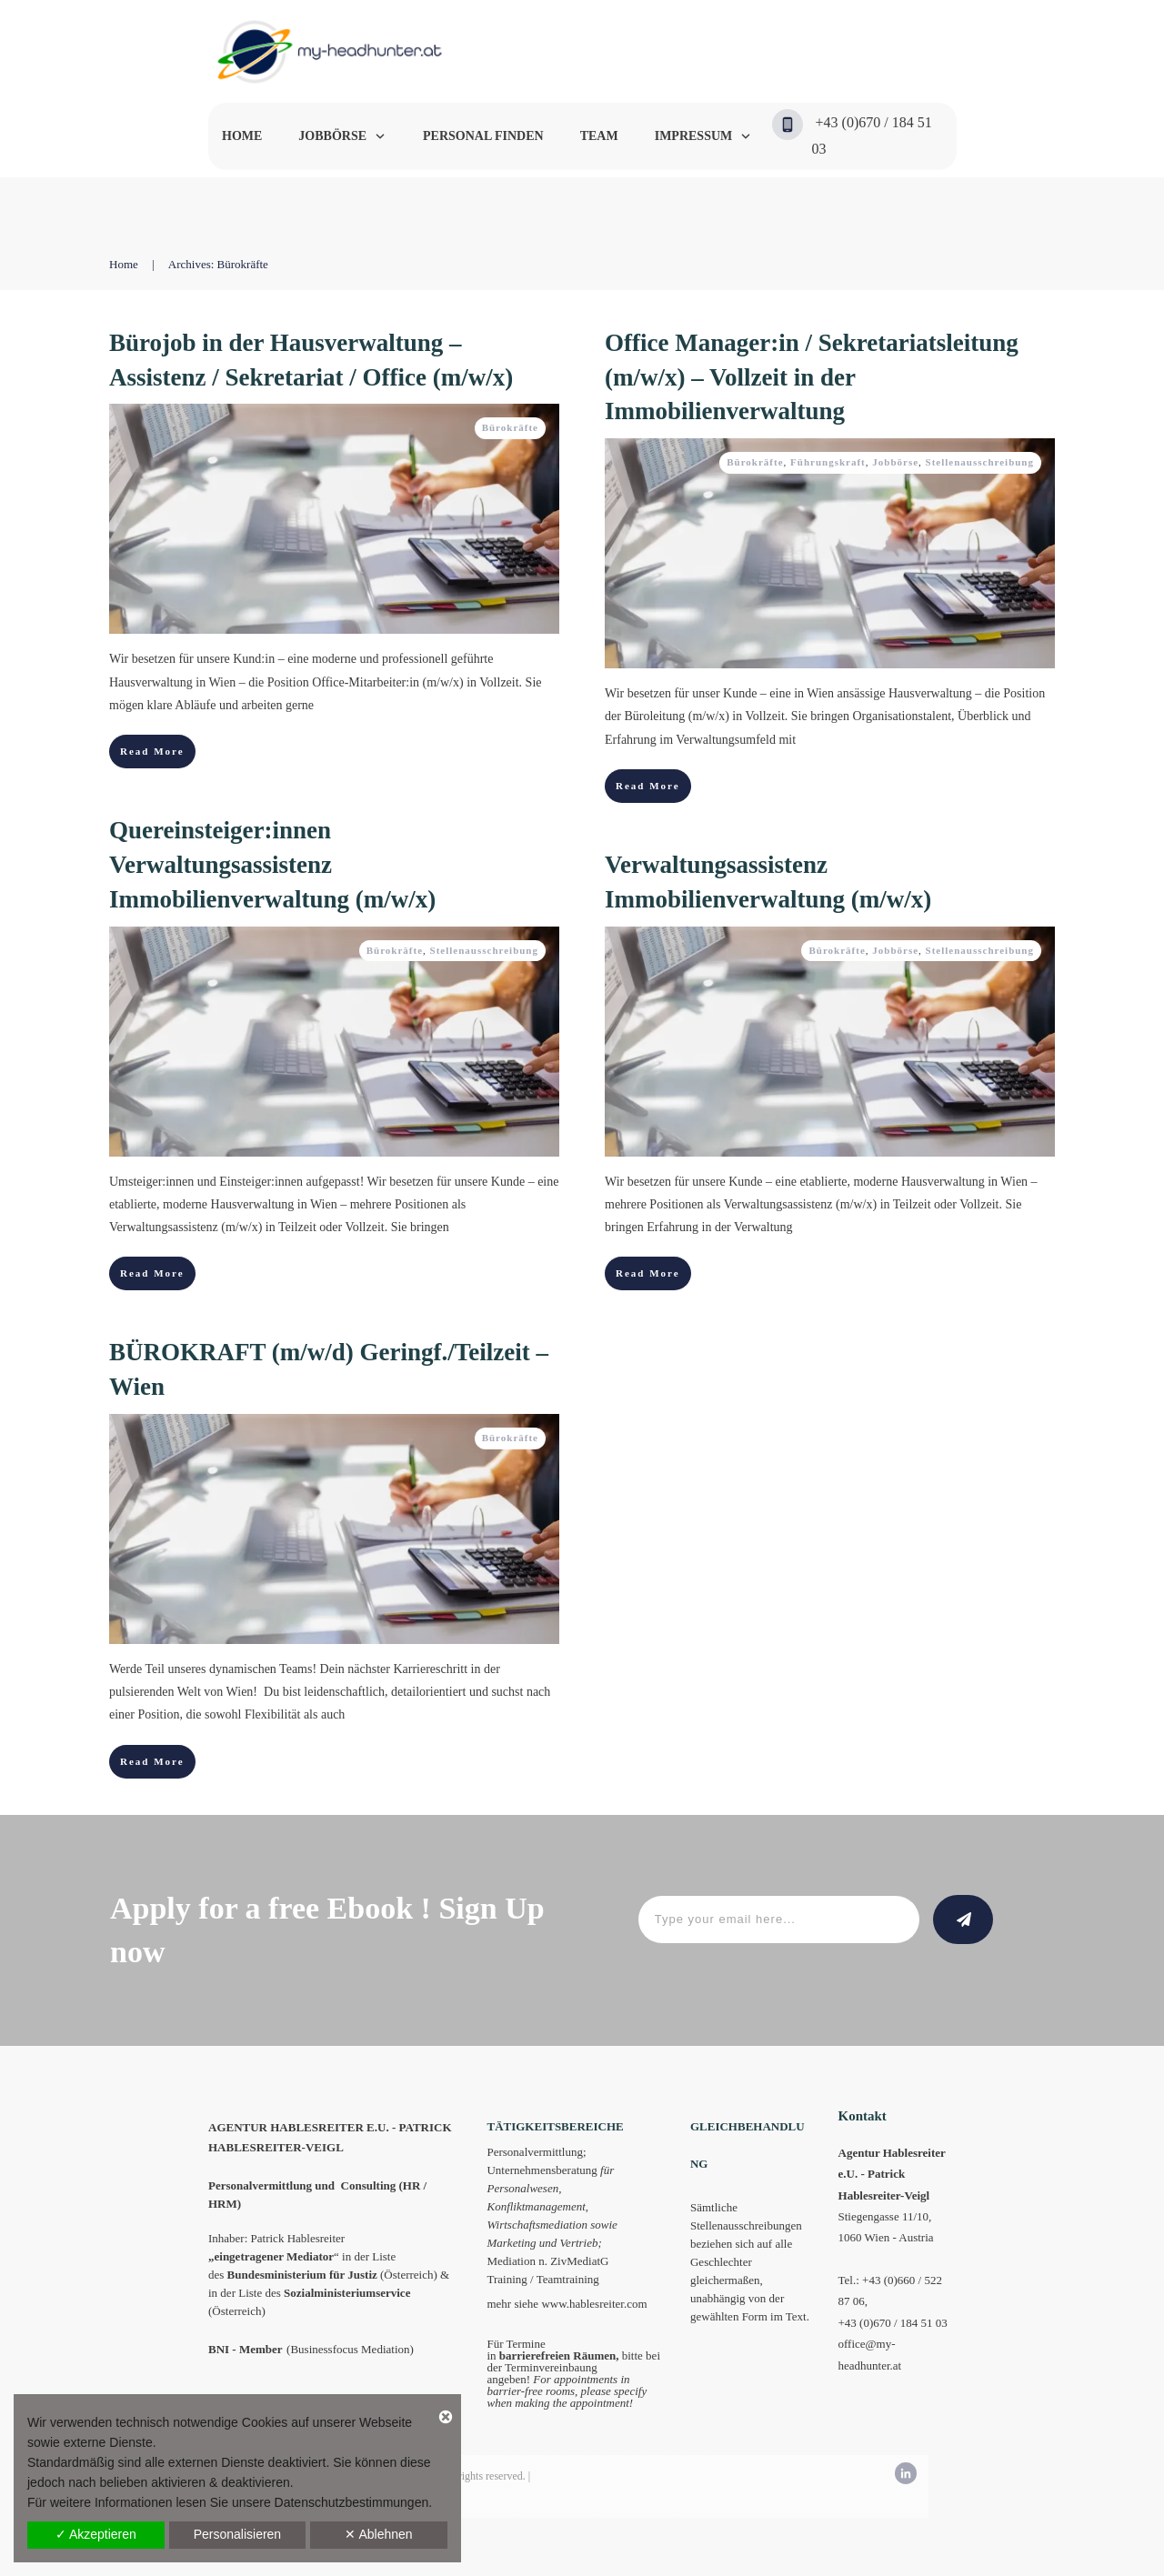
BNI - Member (245, 2349)
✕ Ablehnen (378, 2534)
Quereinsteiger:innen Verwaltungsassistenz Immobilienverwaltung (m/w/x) (272, 865)
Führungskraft (828, 461)
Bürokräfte (510, 427)
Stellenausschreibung (980, 461)
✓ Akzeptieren (95, 2534)
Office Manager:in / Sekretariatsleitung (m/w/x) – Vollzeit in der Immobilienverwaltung (811, 377)
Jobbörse (895, 461)
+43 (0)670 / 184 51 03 (893, 2323)
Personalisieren (238, 2534)
